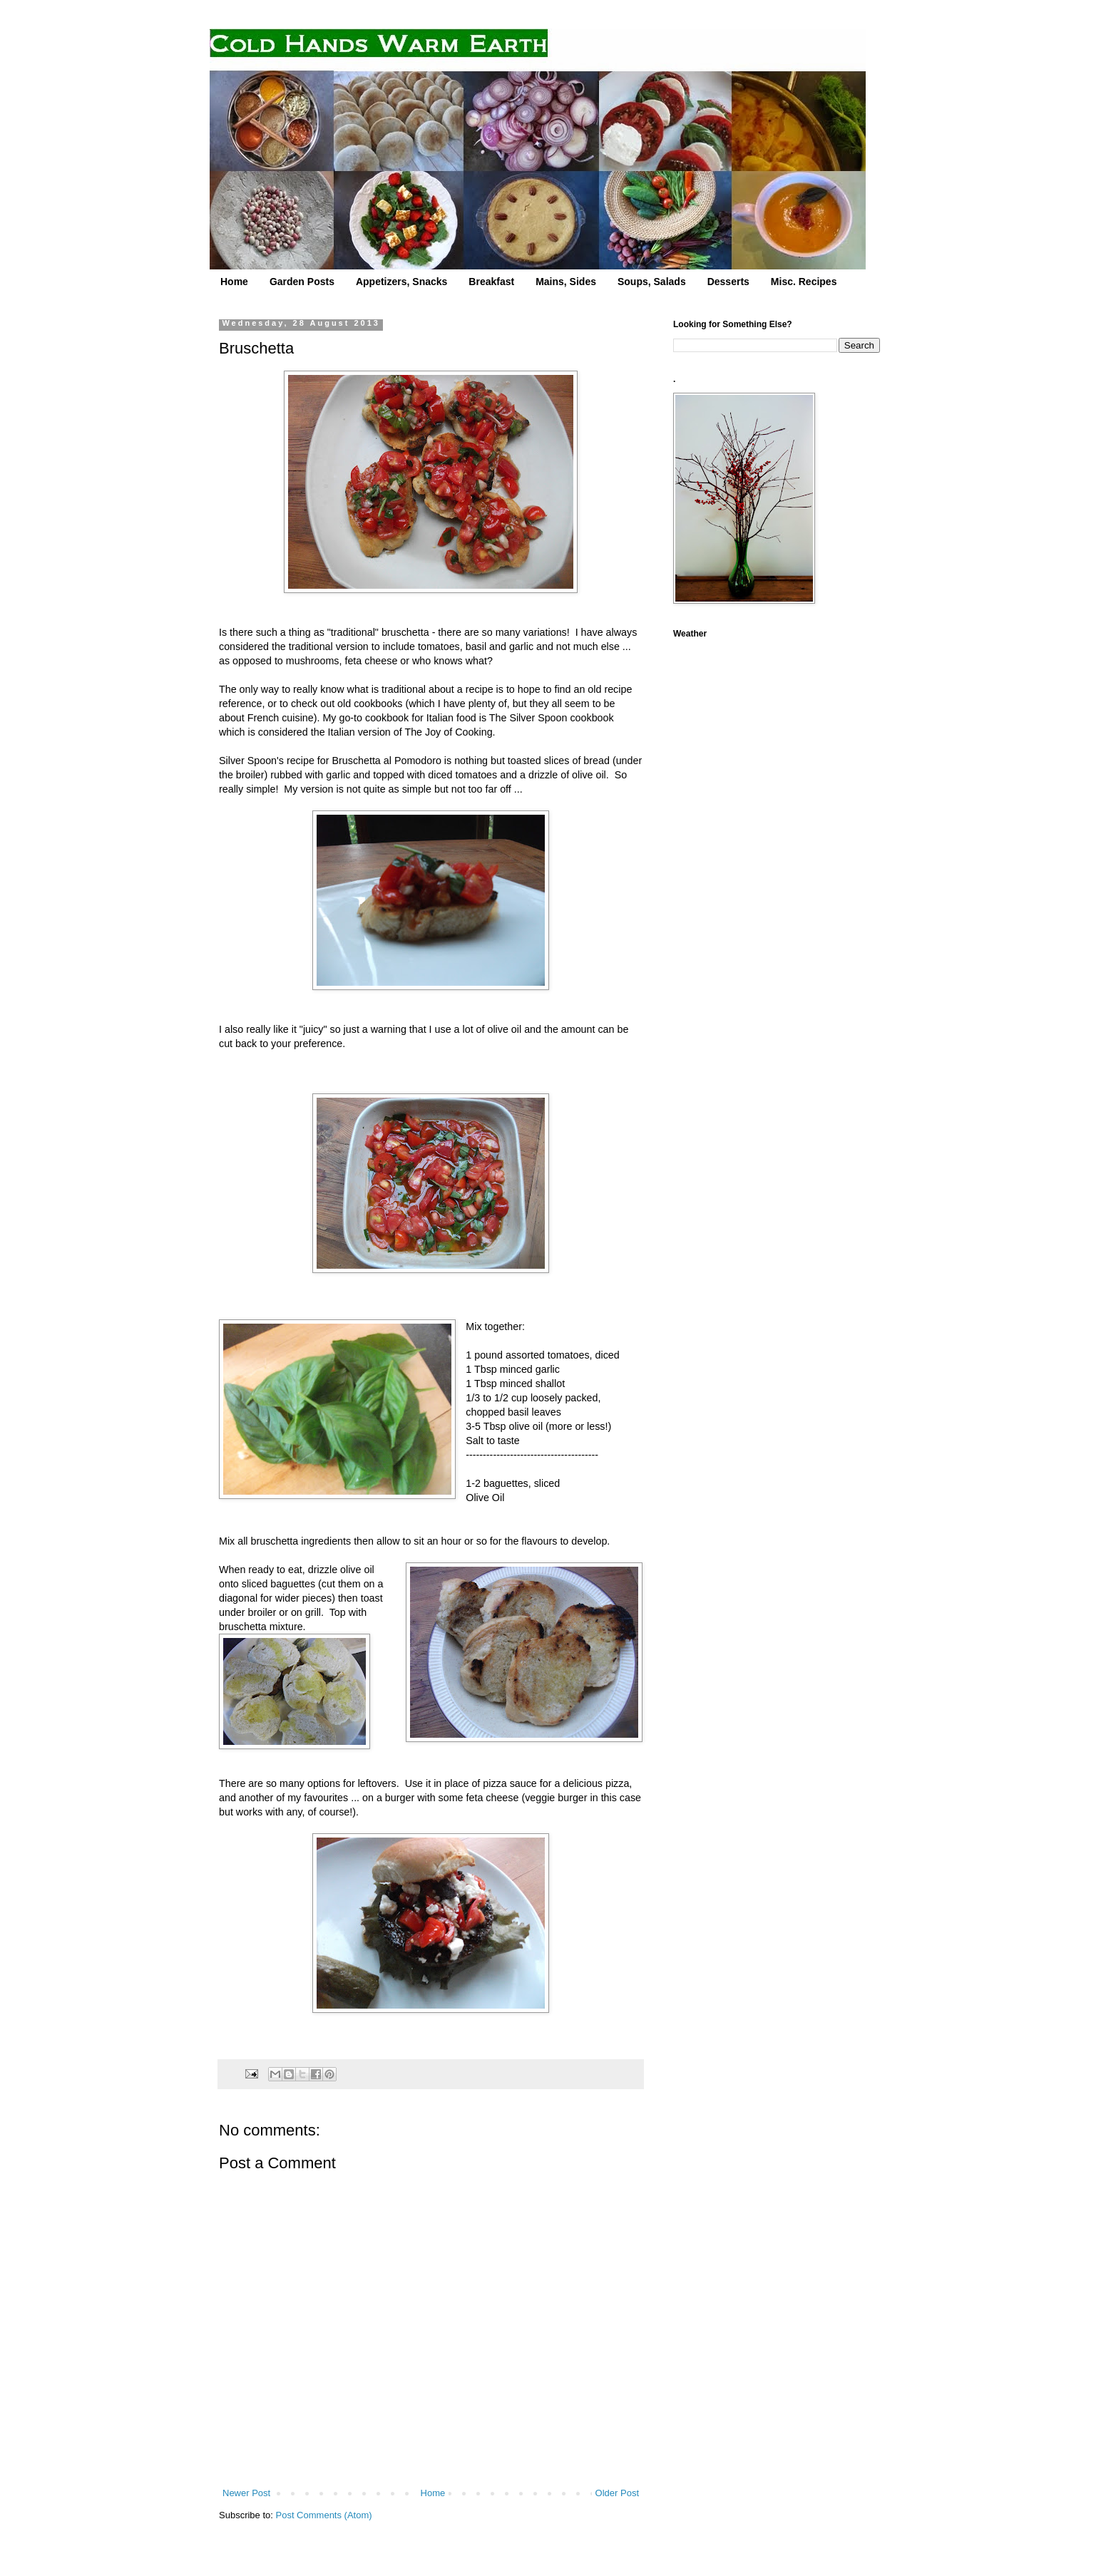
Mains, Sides (566, 281)
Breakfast (491, 281)
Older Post (617, 2493)
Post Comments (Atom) (324, 2515)
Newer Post (246, 2493)
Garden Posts (302, 281)
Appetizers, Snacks (401, 281)
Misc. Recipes (804, 281)
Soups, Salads (652, 281)
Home (234, 281)
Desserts (728, 281)
